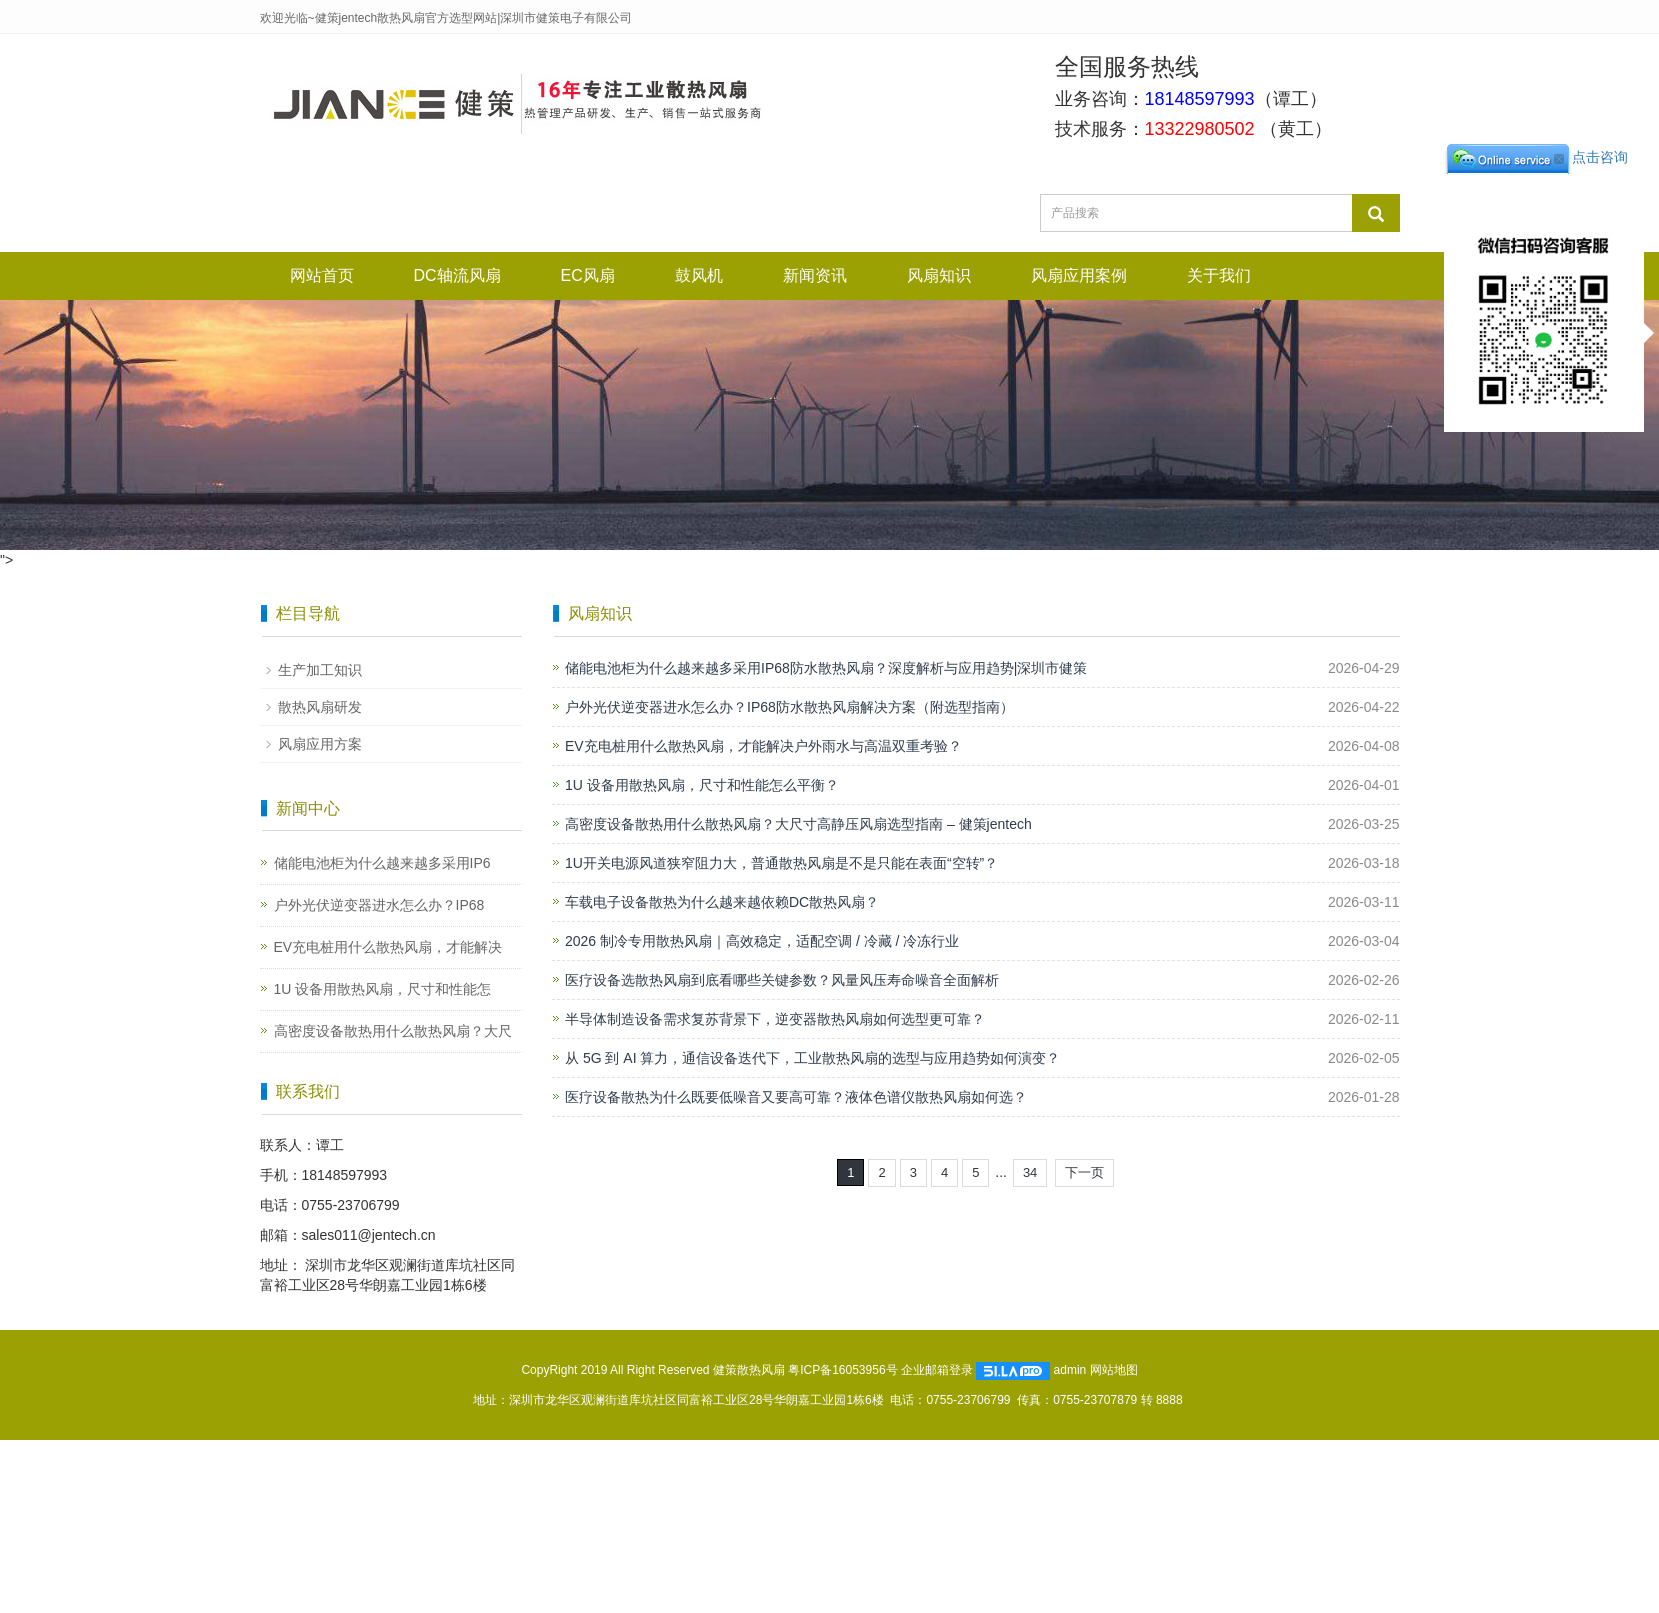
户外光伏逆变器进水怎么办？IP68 (379, 905)
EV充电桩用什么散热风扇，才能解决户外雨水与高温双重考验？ (763, 746)
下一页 (1084, 1172)
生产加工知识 (320, 670)
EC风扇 (588, 275)
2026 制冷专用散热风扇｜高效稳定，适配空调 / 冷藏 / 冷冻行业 (762, 941)
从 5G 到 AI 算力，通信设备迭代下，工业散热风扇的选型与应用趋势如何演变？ (812, 1058)
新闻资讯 (815, 275)
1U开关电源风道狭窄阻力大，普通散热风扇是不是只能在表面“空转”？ (781, 863)
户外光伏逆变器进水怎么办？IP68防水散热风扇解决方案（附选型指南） (789, 707)
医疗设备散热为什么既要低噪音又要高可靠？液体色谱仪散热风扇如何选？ (796, 1097)
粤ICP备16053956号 (842, 1370)
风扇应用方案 (320, 744)
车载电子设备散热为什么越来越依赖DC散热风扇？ (722, 902)
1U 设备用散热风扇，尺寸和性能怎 (383, 989)
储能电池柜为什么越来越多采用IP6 (382, 863)
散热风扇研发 (320, 707)
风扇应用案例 (1079, 275)
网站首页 (322, 275)
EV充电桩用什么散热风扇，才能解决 (388, 947)
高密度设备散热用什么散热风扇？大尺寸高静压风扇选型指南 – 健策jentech (798, 824)
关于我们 (1219, 275)
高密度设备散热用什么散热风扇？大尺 (393, 1031)
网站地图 (1114, 1370)
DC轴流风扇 (457, 275)
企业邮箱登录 (937, 1370)
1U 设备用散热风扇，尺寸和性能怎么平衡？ (702, 785)
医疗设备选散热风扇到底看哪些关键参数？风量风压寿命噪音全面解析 (782, 980)
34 (1030, 1172)
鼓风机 (699, 275)
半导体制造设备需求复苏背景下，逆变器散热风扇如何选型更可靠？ (775, 1019)
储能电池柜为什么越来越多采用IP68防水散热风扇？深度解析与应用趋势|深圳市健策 (826, 668)
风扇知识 (939, 275)
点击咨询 (1536, 157)
